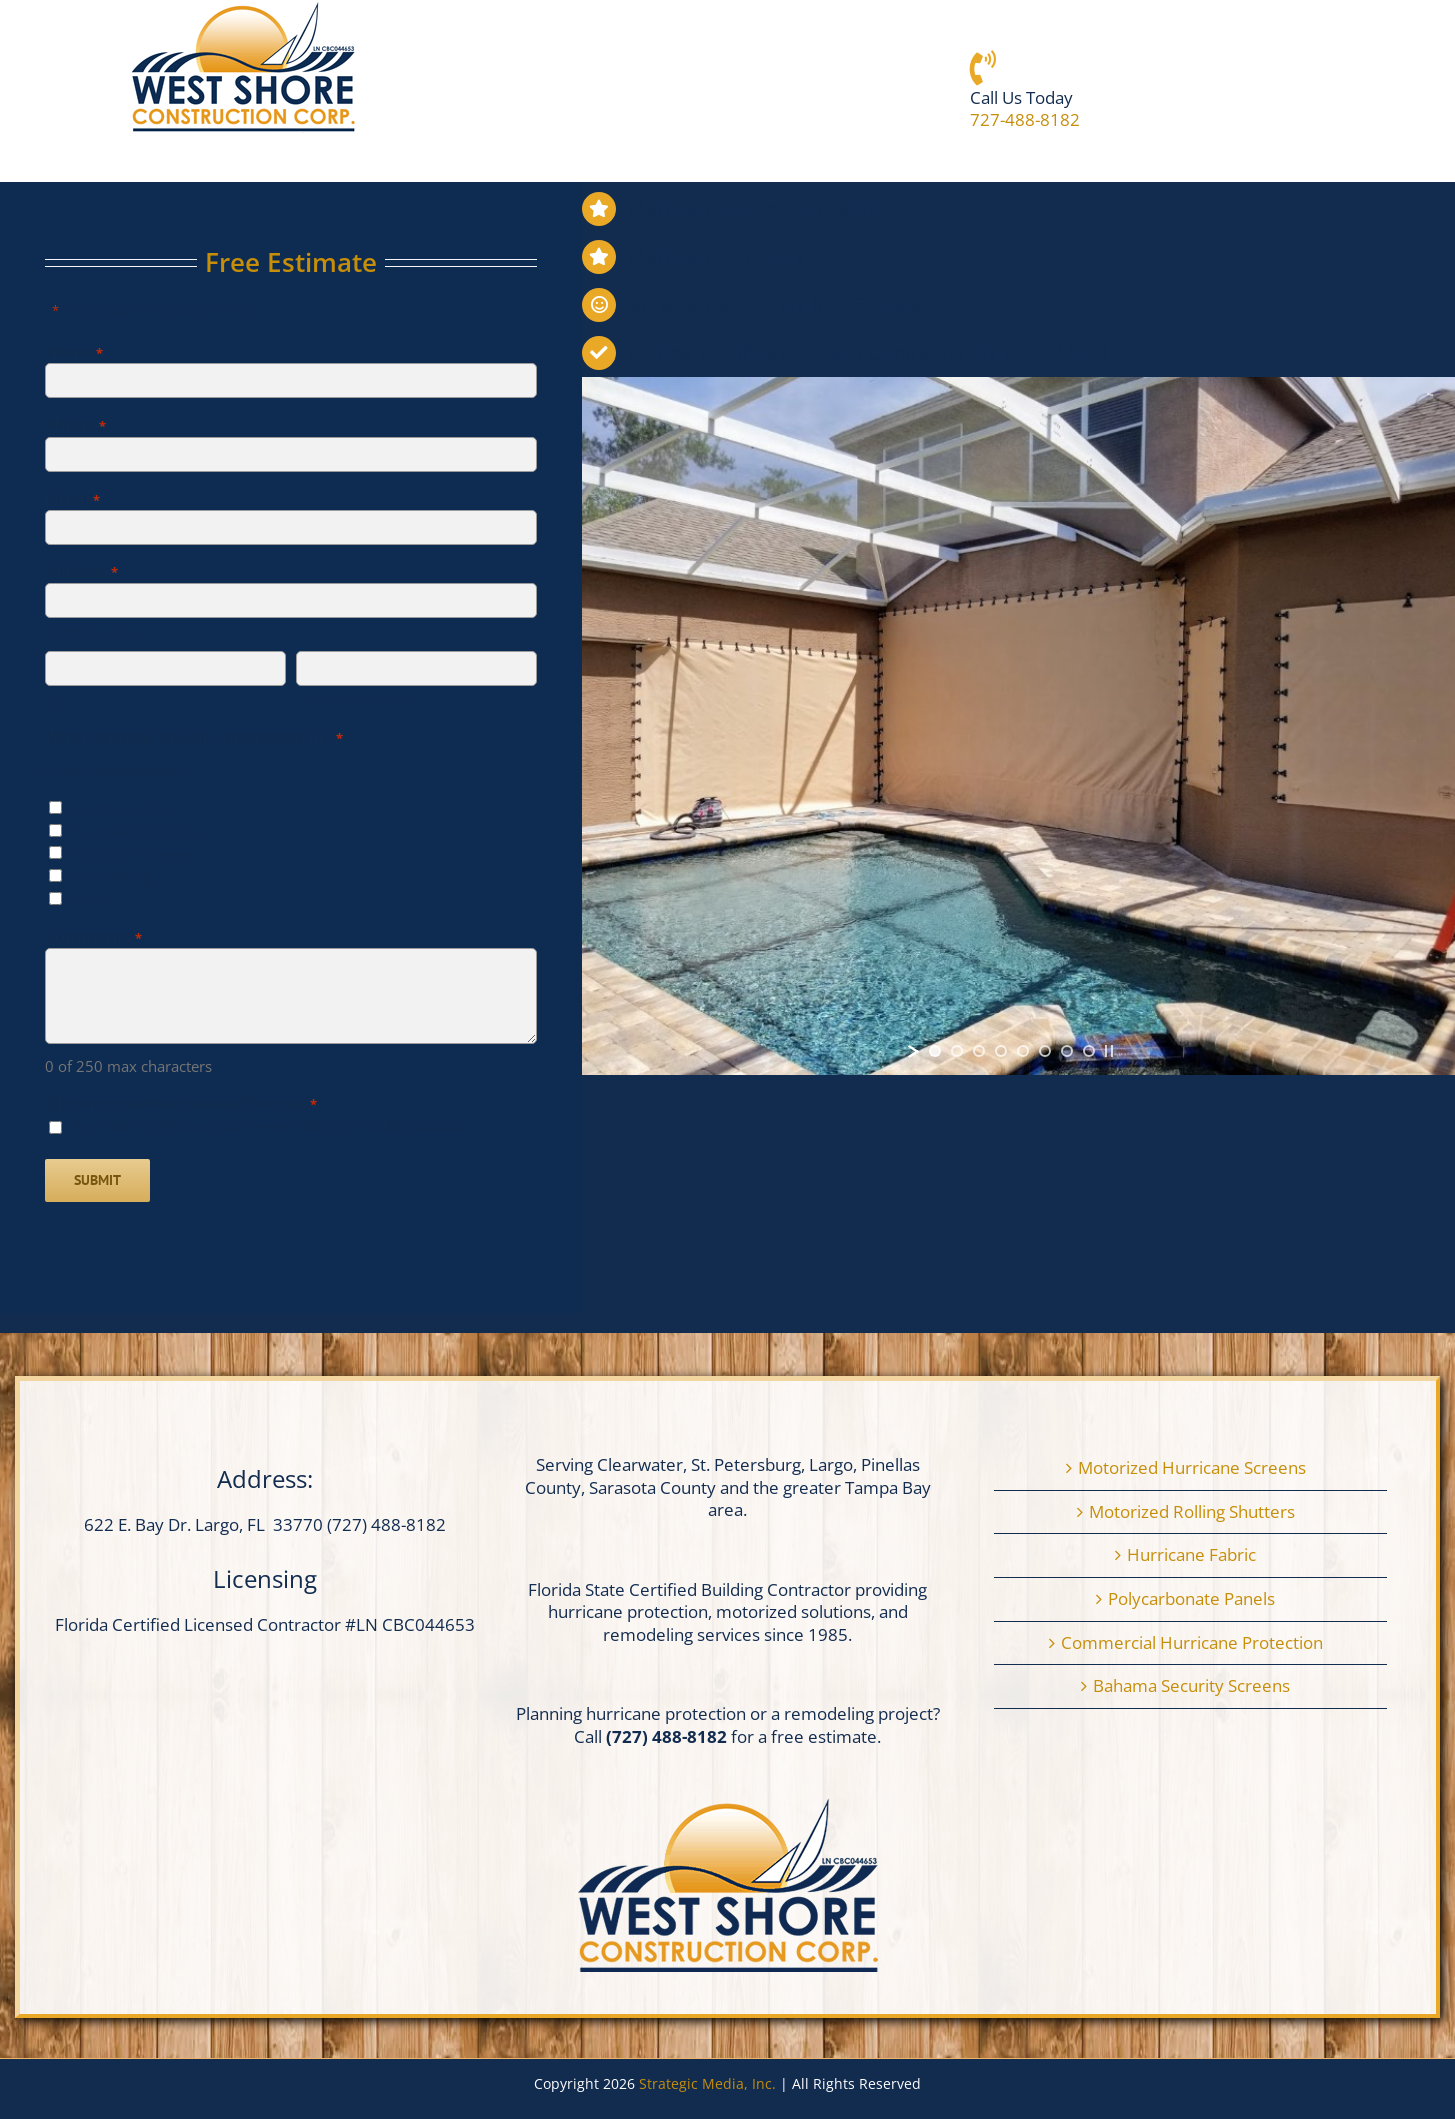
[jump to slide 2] (957, 1051)
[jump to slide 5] (1023, 1051)
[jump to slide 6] (1045, 1051)
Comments (93, 937)
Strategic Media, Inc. (709, 2083)
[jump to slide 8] (1089, 1051)
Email (72, 499)
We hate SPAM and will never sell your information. (266, 1125)
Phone (75, 425)
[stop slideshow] (1109, 1051)
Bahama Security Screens (1191, 1686)
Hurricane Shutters (133, 831)
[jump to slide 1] (935, 1051)
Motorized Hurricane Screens (1192, 1468)
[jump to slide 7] (1067, 1051)
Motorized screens (132, 854)
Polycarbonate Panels (1191, 1599)
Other (89, 899)
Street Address (94, 632)
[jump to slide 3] (979, 1051)
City (58, 700)
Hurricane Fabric (126, 808)
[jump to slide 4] (1001, 1051)
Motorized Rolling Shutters (1192, 1512)
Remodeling (110, 876)
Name (74, 352)
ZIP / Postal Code (354, 700)
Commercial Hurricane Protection (1192, 1643)
